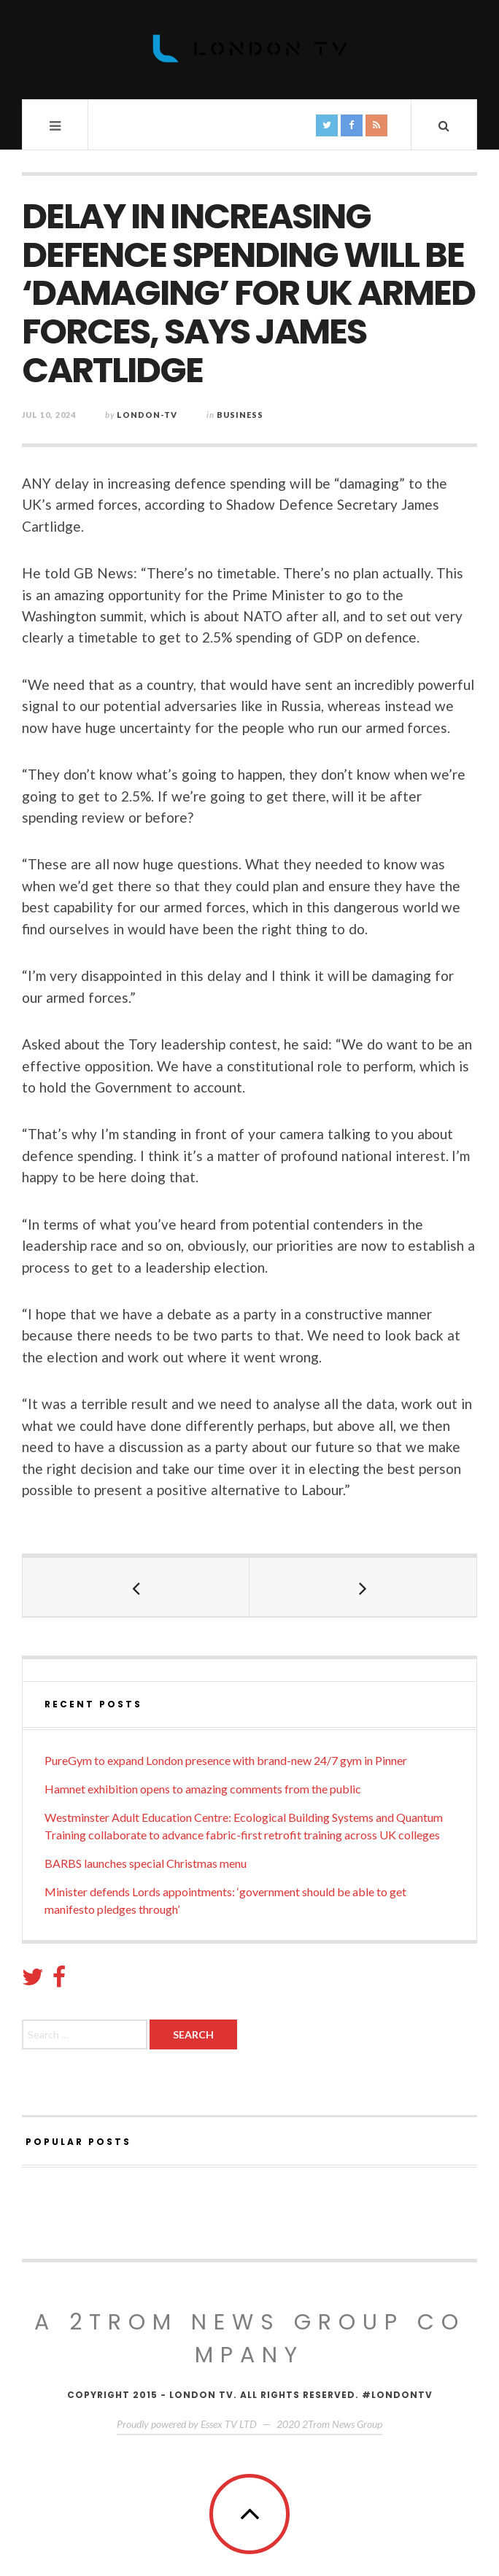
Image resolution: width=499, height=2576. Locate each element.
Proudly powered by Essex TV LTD (187, 2424)
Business (240, 414)
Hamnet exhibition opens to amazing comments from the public (203, 1789)
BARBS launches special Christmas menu (146, 1863)
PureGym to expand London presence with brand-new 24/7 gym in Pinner (226, 1760)
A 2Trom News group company (249, 2338)
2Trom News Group (342, 2424)
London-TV (147, 414)
